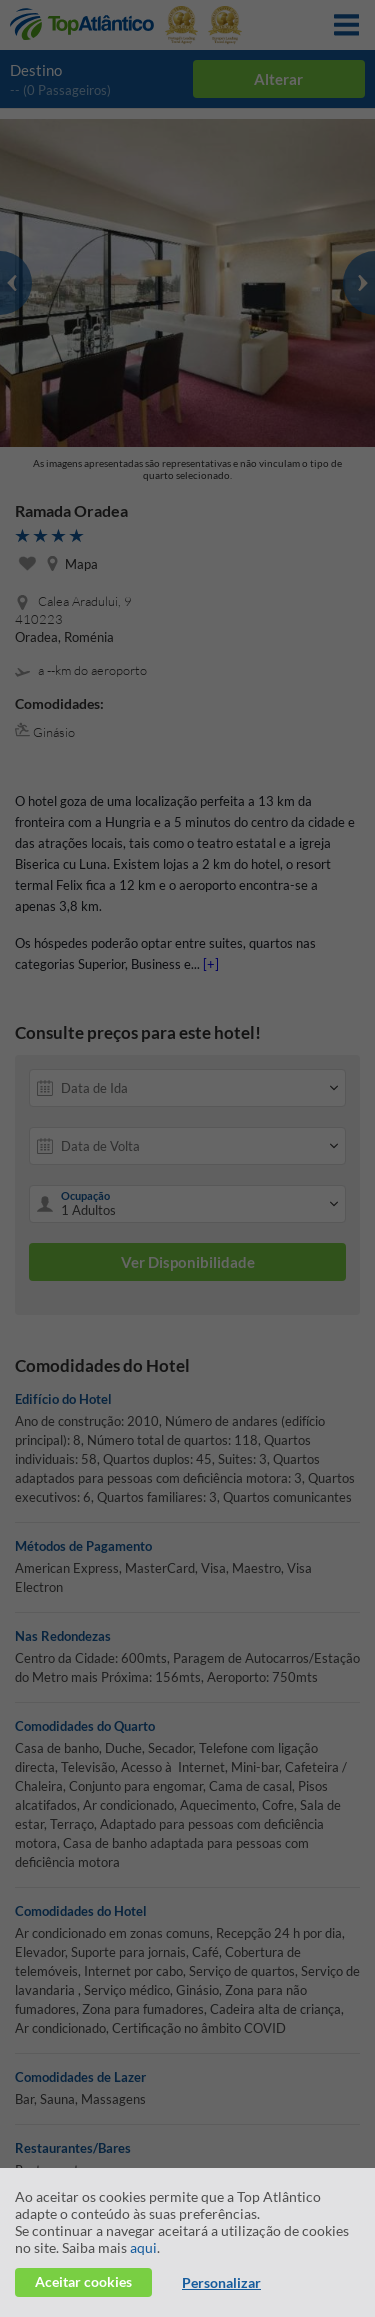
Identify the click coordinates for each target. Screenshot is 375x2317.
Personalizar (221, 2282)
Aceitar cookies (83, 2281)
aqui (143, 2247)
